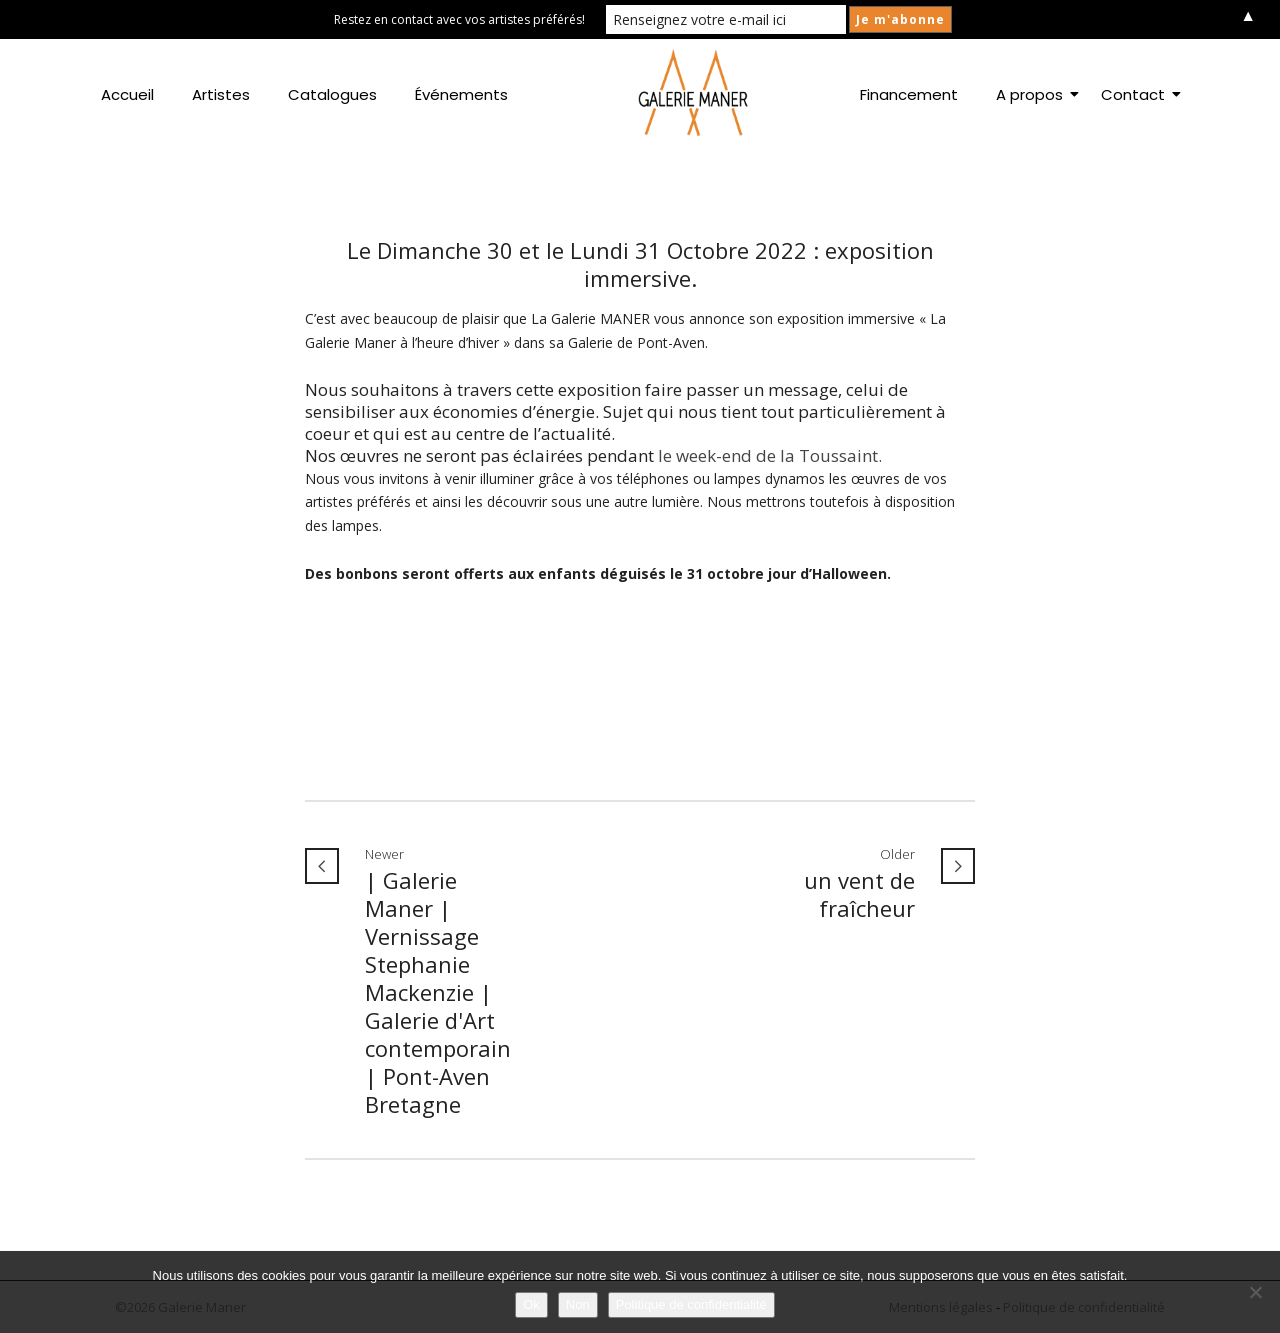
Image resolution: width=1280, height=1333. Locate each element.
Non (578, 1304)
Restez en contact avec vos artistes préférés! (459, 19)
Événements (461, 94)
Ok (531, 1304)
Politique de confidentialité (691, 1304)
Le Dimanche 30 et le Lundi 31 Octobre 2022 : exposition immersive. (640, 264)
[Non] (1255, 1292)
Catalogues (332, 94)
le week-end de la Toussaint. (768, 455)
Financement (909, 94)
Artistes (221, 94)
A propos (1033, 94)
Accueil (127, 94)
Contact (1137, 94)
